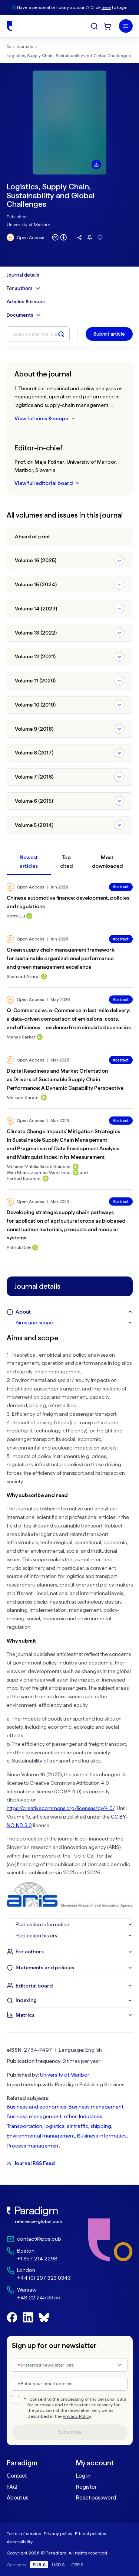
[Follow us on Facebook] (12, 2317)
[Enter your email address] (70, 2384)
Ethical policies (90, 2533)
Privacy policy (58, 2533)
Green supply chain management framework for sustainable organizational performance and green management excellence (61, 958)
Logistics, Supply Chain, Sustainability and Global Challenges (69, 55)
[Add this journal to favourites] (100, 237)
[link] (39, 2215)
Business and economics (36, 2107)
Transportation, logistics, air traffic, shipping (59, 2126)
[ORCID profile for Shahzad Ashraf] (44, 976)
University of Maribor (28, 224)
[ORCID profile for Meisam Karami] (44, 1097)
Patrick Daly (19, 1247)
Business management (96, 2107)
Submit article (109, 334)
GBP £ (77, 2564)
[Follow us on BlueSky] (44, 2317)
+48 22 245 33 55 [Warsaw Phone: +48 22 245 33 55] (38, 2298)
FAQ (12, 2487)
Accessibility (20, 2541)
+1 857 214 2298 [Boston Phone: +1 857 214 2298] (37, 2259)
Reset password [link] (96, 2497)
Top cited (66, 861)
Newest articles (29, 861)
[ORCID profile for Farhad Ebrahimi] (46, 1178)
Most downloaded (107, 861)
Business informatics (102, 2136)
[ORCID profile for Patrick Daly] (35, 1247)
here (106, 7)
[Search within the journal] (38, 334)
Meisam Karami (23, 1097)
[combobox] (70, 2365)
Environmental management (41, 2136)
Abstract (121, 886)
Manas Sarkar (21, 1037)
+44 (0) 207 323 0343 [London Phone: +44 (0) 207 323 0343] (44, 2278)
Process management (33, 2146)
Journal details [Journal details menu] (23, 275)
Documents (24, 315)
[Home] (9, 26)
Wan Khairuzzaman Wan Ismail (39, 1172)
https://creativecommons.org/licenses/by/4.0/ (61, 1808)
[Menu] (126, 26)
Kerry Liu (16, 916)
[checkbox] (15, 2399)
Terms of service (24, 2533)
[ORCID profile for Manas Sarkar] (40, 1037)
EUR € (39, 2564)
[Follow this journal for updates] (90, 237)
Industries (90, 2116)
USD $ (58, 2564)
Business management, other (42, 2116)
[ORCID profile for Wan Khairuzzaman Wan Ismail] (76, 1172)
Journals (24, 46)
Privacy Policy (77, 2416)
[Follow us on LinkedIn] (28, 2317)
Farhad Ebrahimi (24, 1178)
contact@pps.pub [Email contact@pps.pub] (39, 2239)
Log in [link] (83, 2475)
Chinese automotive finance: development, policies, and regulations (68, 902)
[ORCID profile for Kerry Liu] (29, 916)
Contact (17, 2475)
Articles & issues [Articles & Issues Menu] (26, 302)
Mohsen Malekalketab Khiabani (39, 1166)
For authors (24, 288)
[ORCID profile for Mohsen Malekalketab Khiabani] (76, 1167)
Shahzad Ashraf (23, 976)
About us (18, 2497)
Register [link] (86, 2487)
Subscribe (69, 2432)
